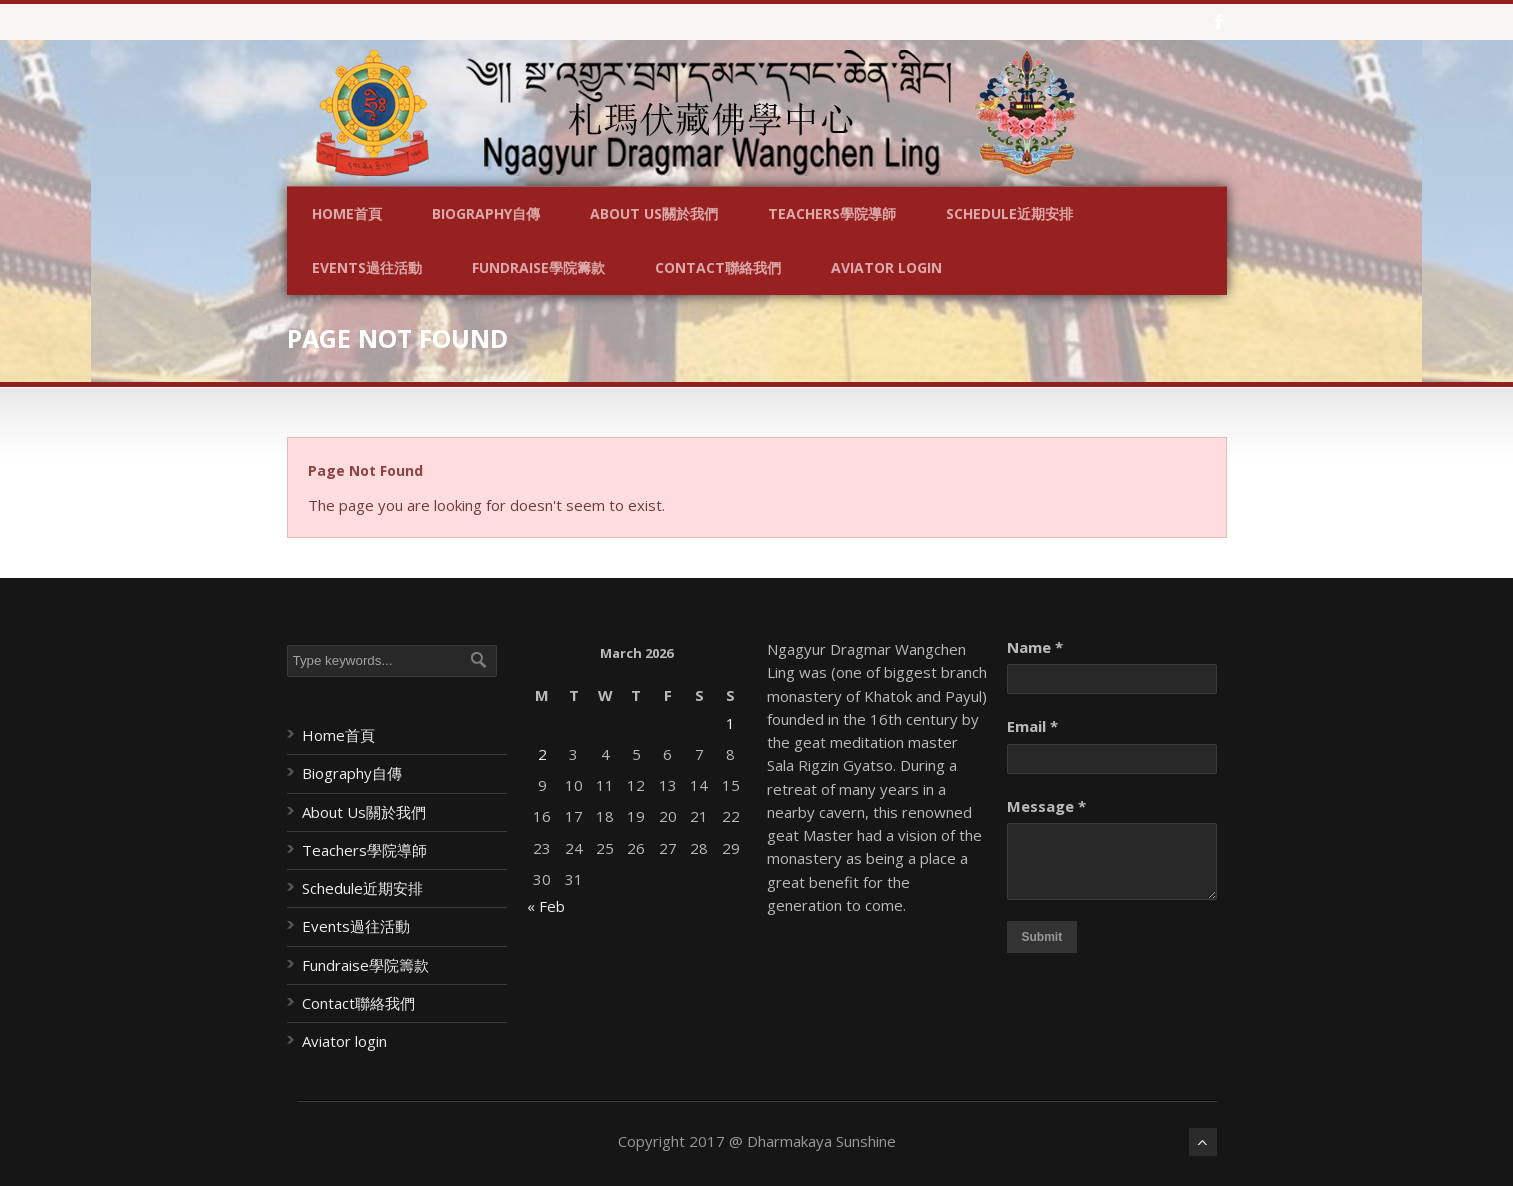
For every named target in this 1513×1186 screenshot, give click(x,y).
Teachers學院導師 (832, 213)
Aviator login (886, 267)
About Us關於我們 (654, 213)
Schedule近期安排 (1009, 213)
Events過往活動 (367, 267)
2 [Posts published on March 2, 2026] (542, 754)
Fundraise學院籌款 (538, 267)
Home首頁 (347, 213)
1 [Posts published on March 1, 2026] (730, 723)
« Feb (546, 906)
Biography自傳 (486, 213)
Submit (1042, 937)
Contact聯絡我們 (718, 267)
